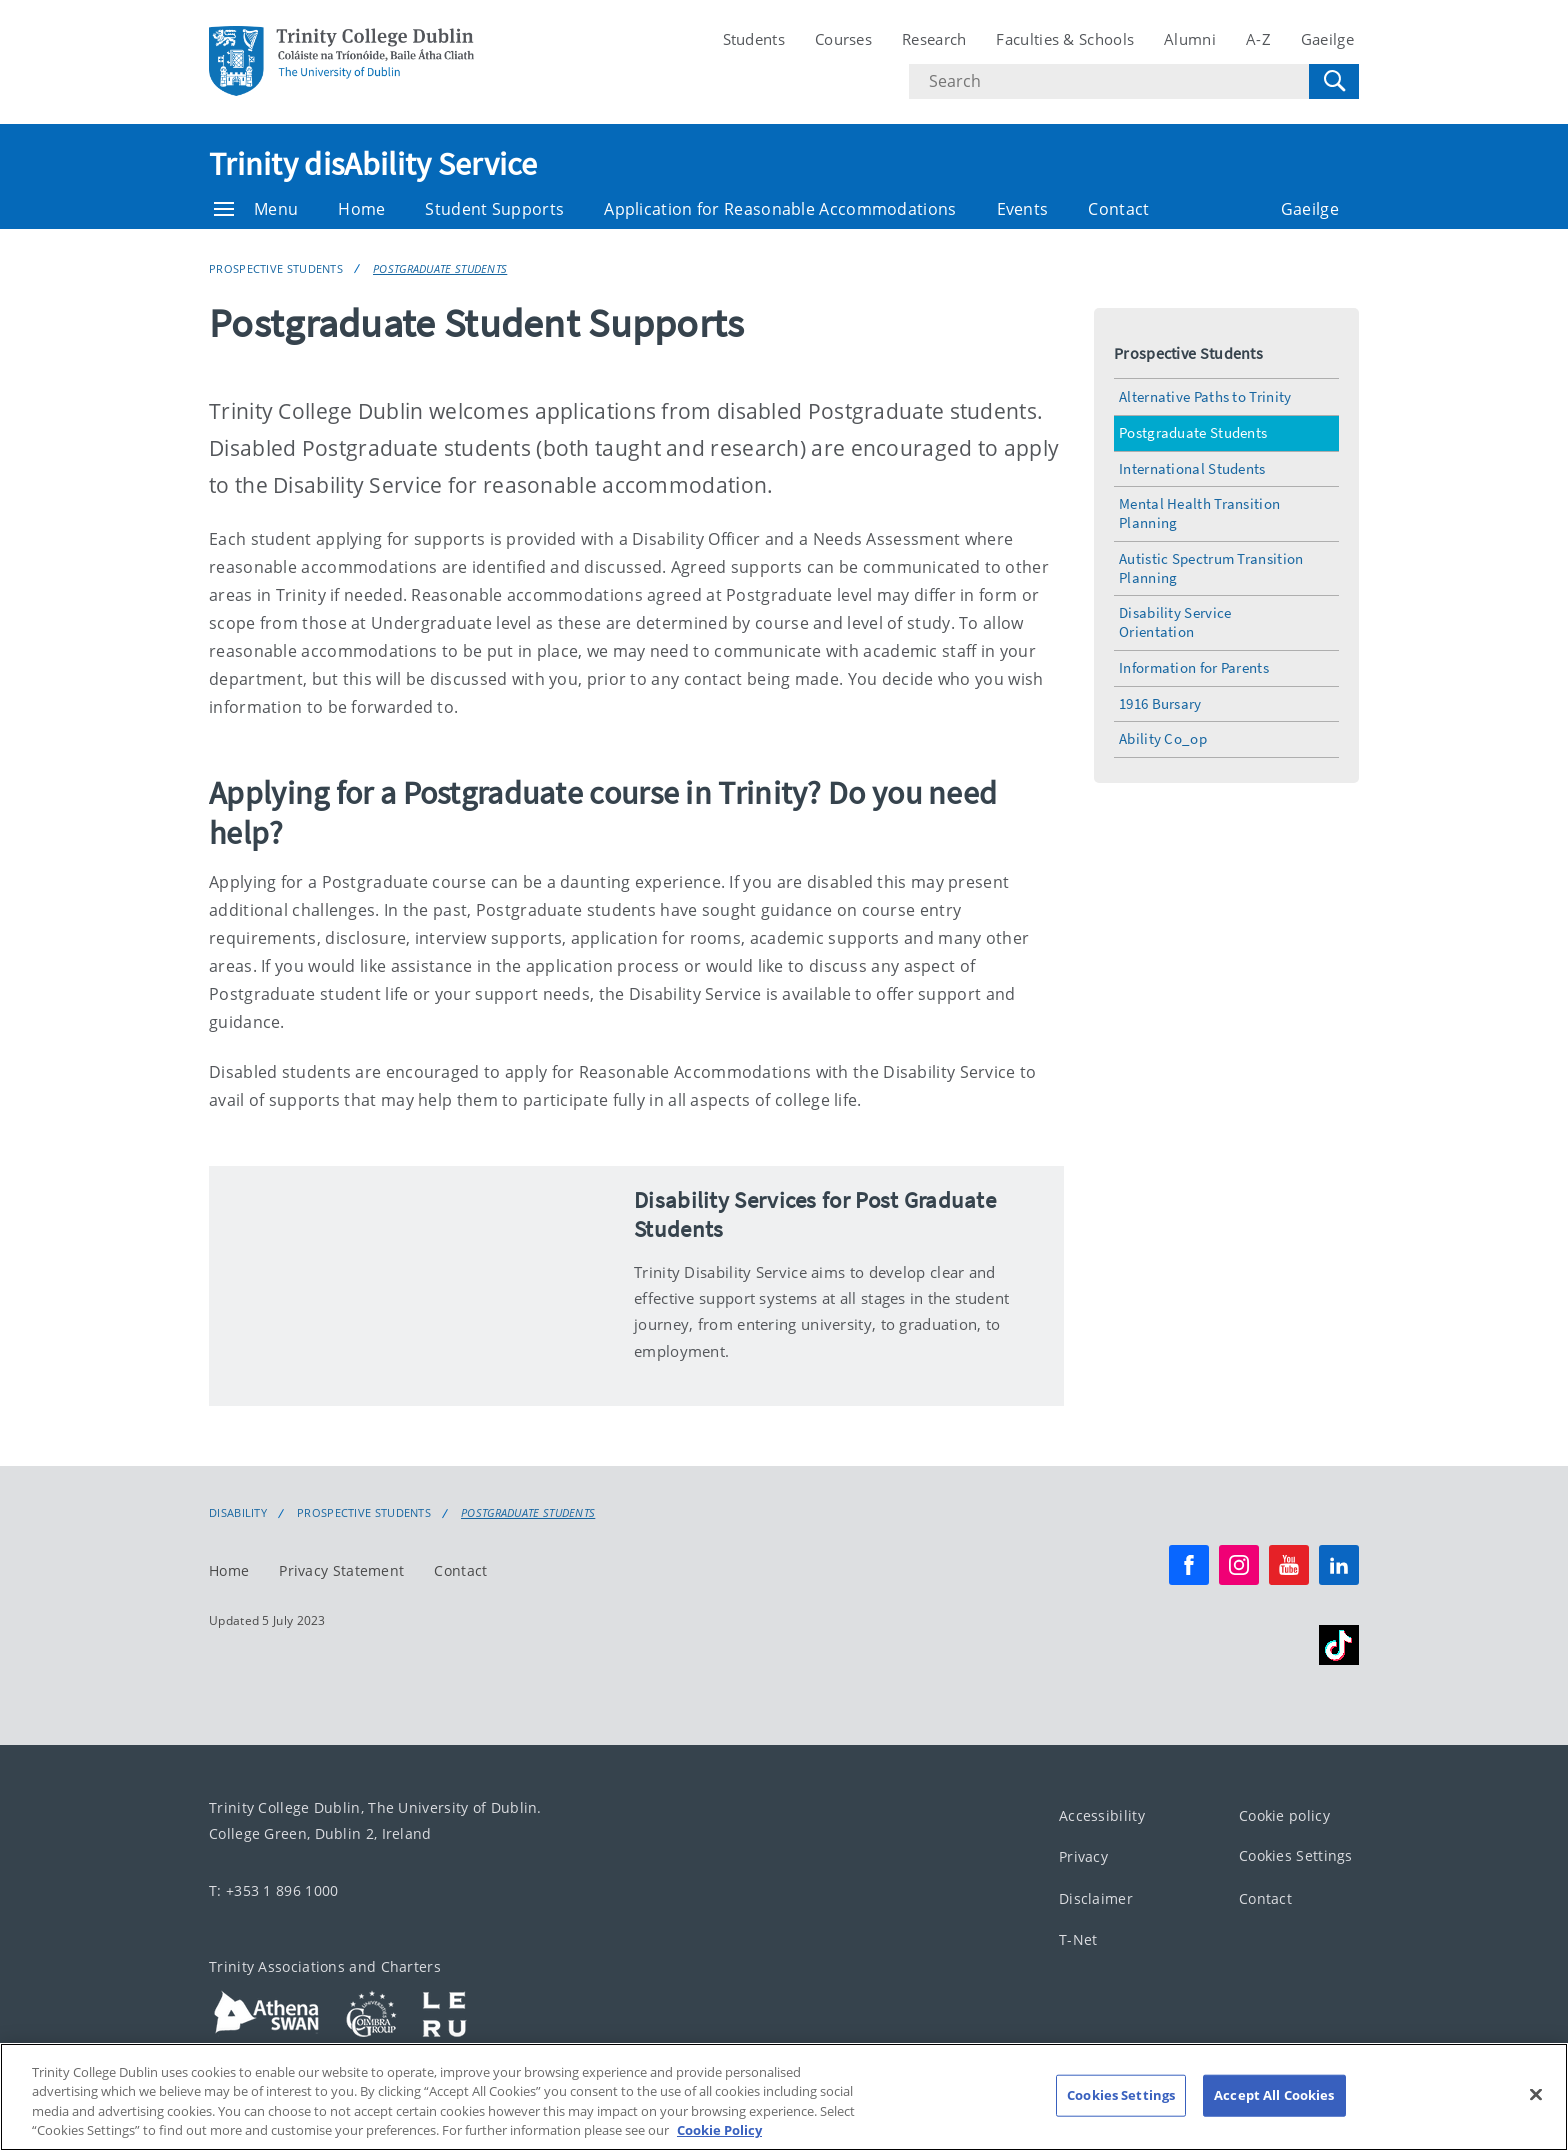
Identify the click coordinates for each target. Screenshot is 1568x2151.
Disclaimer (1096, 1898)
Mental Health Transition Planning (1199, 513)
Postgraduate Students (440, 268)
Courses (843, 39)
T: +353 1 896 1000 (273, 1890)
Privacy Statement (341, 1570)
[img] (411, 1286)
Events (1023, 209)
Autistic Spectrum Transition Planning (1211, 568)
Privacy (1083, 1856)
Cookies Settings (1296, 1855)
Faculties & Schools (1065, 39)
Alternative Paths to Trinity (1205, 396)
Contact (1118, 209)
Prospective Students (276, 268)
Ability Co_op (1163, 738)
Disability (238, 1513)
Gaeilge (1327, 39)
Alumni (1190, 39)
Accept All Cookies (1274, 2095)
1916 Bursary (1160, 703)
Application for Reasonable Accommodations (780, 209)
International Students (1192, 468)
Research (934, 39)
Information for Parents (1194, 667)
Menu (256, 209)
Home (361, 209)
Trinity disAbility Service (373, 164)
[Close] (1536, 2094)
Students (754, 39)
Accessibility (1102, 1815)
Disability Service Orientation (1175, 622)
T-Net (1078, 1939)
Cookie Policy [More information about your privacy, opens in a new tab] (719, 2130)
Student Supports (494, 209)
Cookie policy (1284, 1815)
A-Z (1258, 39)
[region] (784, 2097)
